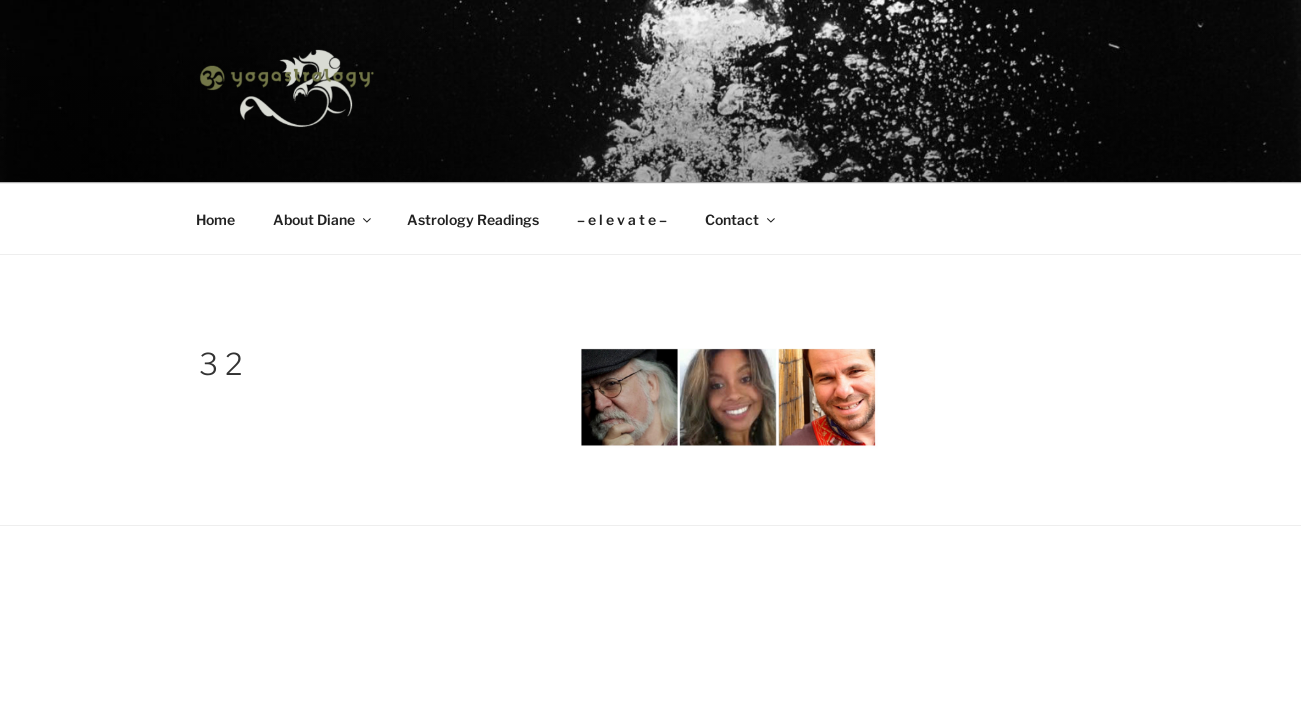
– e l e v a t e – (622, 219)
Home (215, 219)
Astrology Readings (473, 219)
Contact (741, 219)
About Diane (323, 219)
